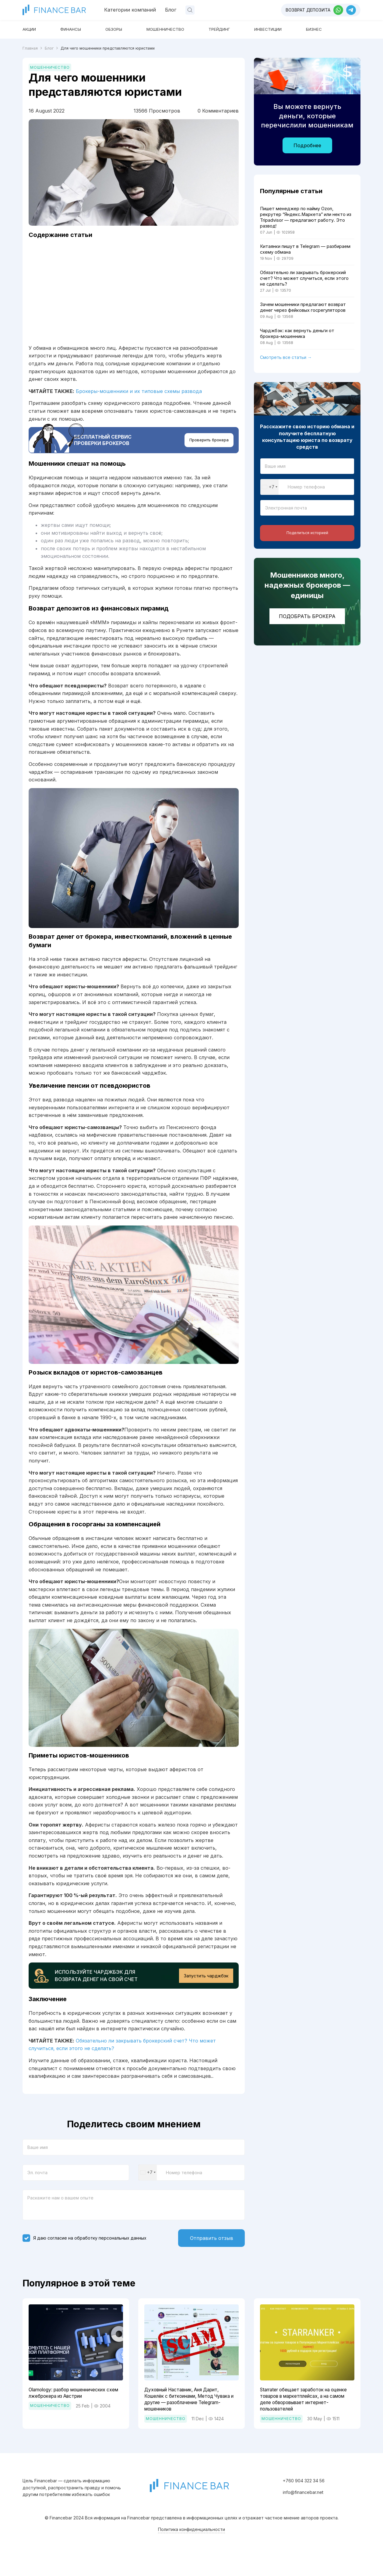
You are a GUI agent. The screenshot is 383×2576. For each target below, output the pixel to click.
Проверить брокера (207, 447)
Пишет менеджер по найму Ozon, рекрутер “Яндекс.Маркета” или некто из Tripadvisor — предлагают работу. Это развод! (303, 218)
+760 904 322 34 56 (304, 2499)
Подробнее (307, 145)
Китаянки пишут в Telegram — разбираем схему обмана (297, 252)
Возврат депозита (308, 9)
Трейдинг (250, 29)
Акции (32, 29)
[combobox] (148, 2186)
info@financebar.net (303, 2510)
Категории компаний (130, 10)
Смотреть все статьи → (286, 370)
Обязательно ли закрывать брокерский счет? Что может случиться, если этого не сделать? (303, 282)
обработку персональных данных (110, 2251)
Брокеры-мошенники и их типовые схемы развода (139, 396)
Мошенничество (187, 29)
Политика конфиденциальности (191, 2547)
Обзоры (128, 29)
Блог (170, 10)
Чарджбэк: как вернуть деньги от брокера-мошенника (301, 346)
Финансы (79, 29)
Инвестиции (307, 29)
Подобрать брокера (307, 633)
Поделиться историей (307, 549)
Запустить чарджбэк (204, 1987)
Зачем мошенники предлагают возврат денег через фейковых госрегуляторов (298, 316)
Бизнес (360, 29)
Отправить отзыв (206, 2252)
